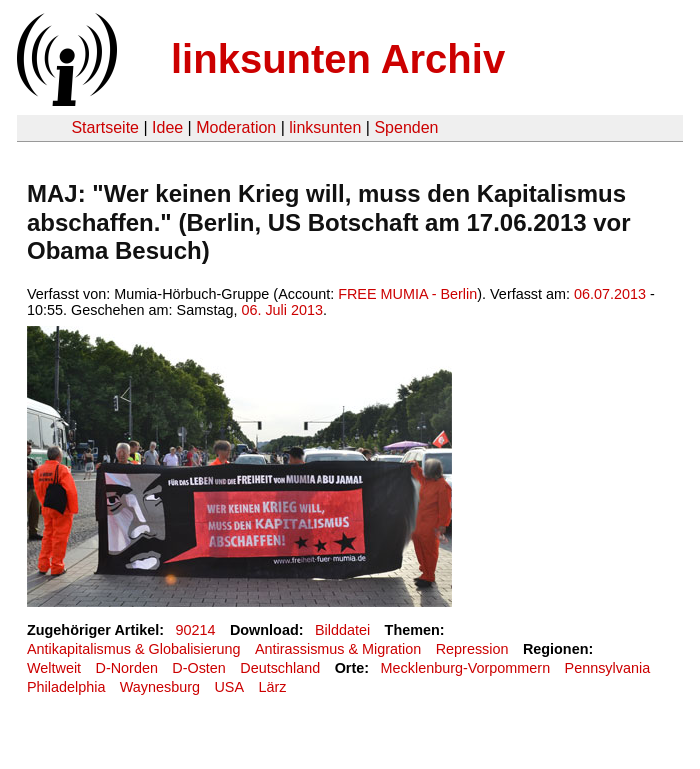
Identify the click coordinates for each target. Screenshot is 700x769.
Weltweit (54, 668)
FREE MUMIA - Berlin (407, 294)
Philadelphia (66, 687)
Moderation (236, 127)
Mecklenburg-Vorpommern (466, 668)
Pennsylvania (608, 668)
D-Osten (199, 668)
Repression (472, 649)
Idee (167, 127)
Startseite (105, 127)
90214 (196, 630)
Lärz (272, 687)
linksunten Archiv (338, 59)
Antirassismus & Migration (338, 649)
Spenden (406, 127)
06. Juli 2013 (282, 310)
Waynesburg (160, 687)
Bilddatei (342, 630)
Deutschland (280, 668)
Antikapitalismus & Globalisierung (134, 649)
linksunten (325, 127)
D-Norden (127, 668)
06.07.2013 (610, 294)
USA (229, 687)
